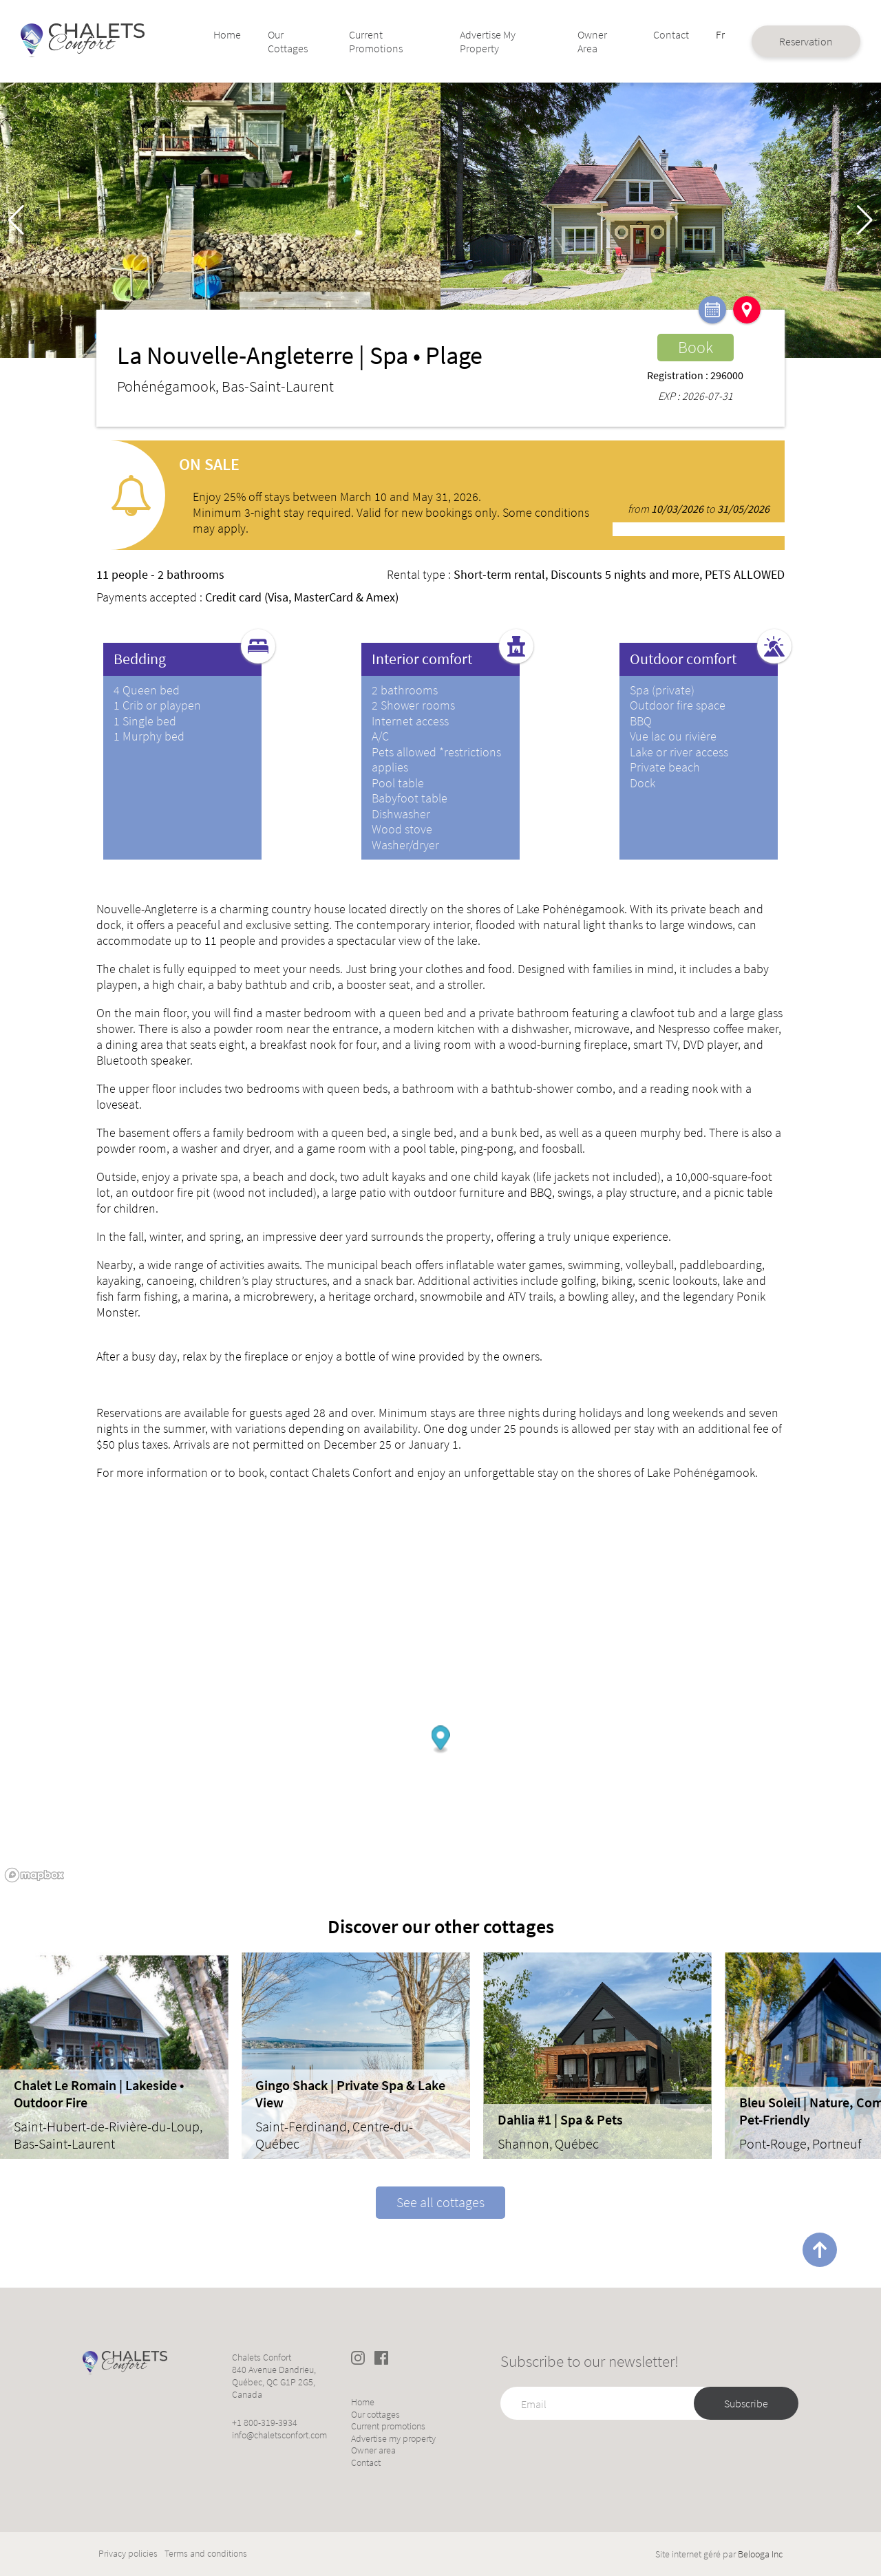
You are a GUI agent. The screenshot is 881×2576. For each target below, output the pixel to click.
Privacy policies (128, 2553)
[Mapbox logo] (34, 1875)
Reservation (771, 41)
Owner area (571, 41)
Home (243, 34)
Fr (688, 34)
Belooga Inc (760, 2554)
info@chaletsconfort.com (279, 2435)
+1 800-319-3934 (264, 2422)
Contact (641, 34)
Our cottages (301, 41)
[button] (865, 220)
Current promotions (380, 41)
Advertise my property (480, 41)
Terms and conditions (205, 2553)
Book (695, 347)
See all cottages (440, 2202)
